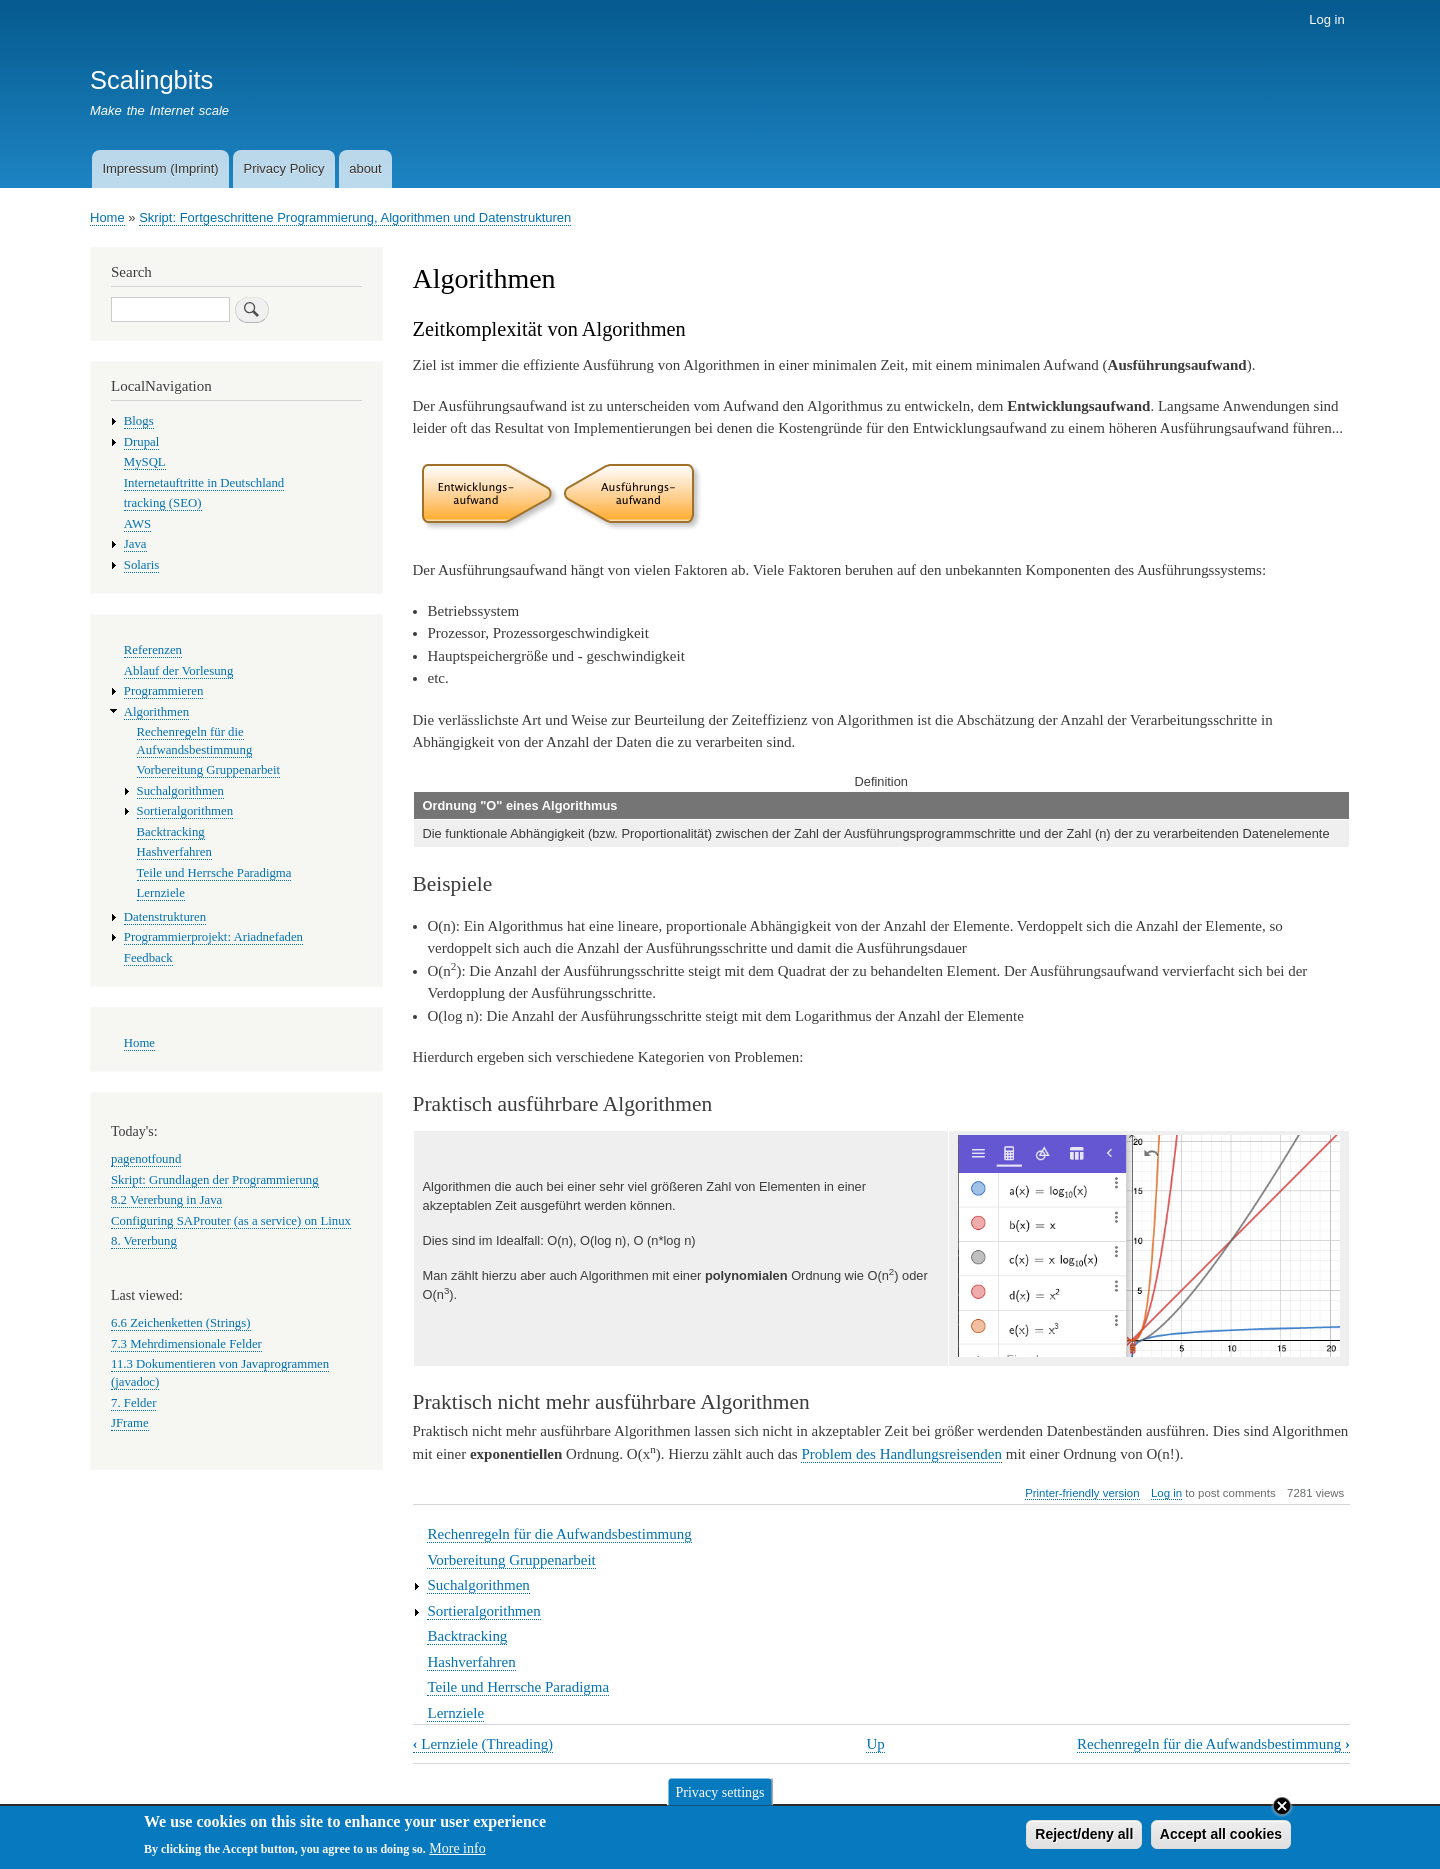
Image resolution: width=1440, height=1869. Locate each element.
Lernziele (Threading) (483, 1744)
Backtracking (467, 1636)
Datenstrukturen (165, 917)
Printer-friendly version (1082, 1493)
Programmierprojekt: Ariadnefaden (213, 937)
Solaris (142, 565)
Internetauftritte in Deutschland (204, 483)
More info (457, 1853)
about (365, 168)
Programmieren (164, 691)
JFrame (130, 1423)
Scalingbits (151, 80)
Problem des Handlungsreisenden (901, 1454)
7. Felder (133, 1403)
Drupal (142, 442)
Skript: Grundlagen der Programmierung (215, 1180)
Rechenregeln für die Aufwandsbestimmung (559, 1534)
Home (107, 217)
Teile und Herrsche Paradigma (518, 1687)
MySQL (145, 462)
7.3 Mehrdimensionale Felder (186, 1344)
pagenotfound (146, 1159)
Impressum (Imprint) (160, 168)
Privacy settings (719, 1796)
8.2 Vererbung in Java (166, 1200)
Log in (1326, 19)
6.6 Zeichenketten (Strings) (181, 1323)
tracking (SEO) (163, 503)
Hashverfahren (471, 1662)
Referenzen (153, 650)
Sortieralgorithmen (483, 1611)
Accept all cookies (1221, 1838)
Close (1282, 1810)
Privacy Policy (283, 168)
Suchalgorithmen (478, 1585)
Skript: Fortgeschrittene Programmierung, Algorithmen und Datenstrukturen (355, 217)
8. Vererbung (144, 1241)
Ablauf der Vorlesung (179, 671)
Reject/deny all (1084, 1838)
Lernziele (455, 1713)
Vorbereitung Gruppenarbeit (511, 1560)
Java (135, 544)
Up (875, 1744)
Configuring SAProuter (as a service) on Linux (231, 1221)
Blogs (139, 421)
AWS (137, 524)
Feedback (148, 958)
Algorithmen (156, 712)
